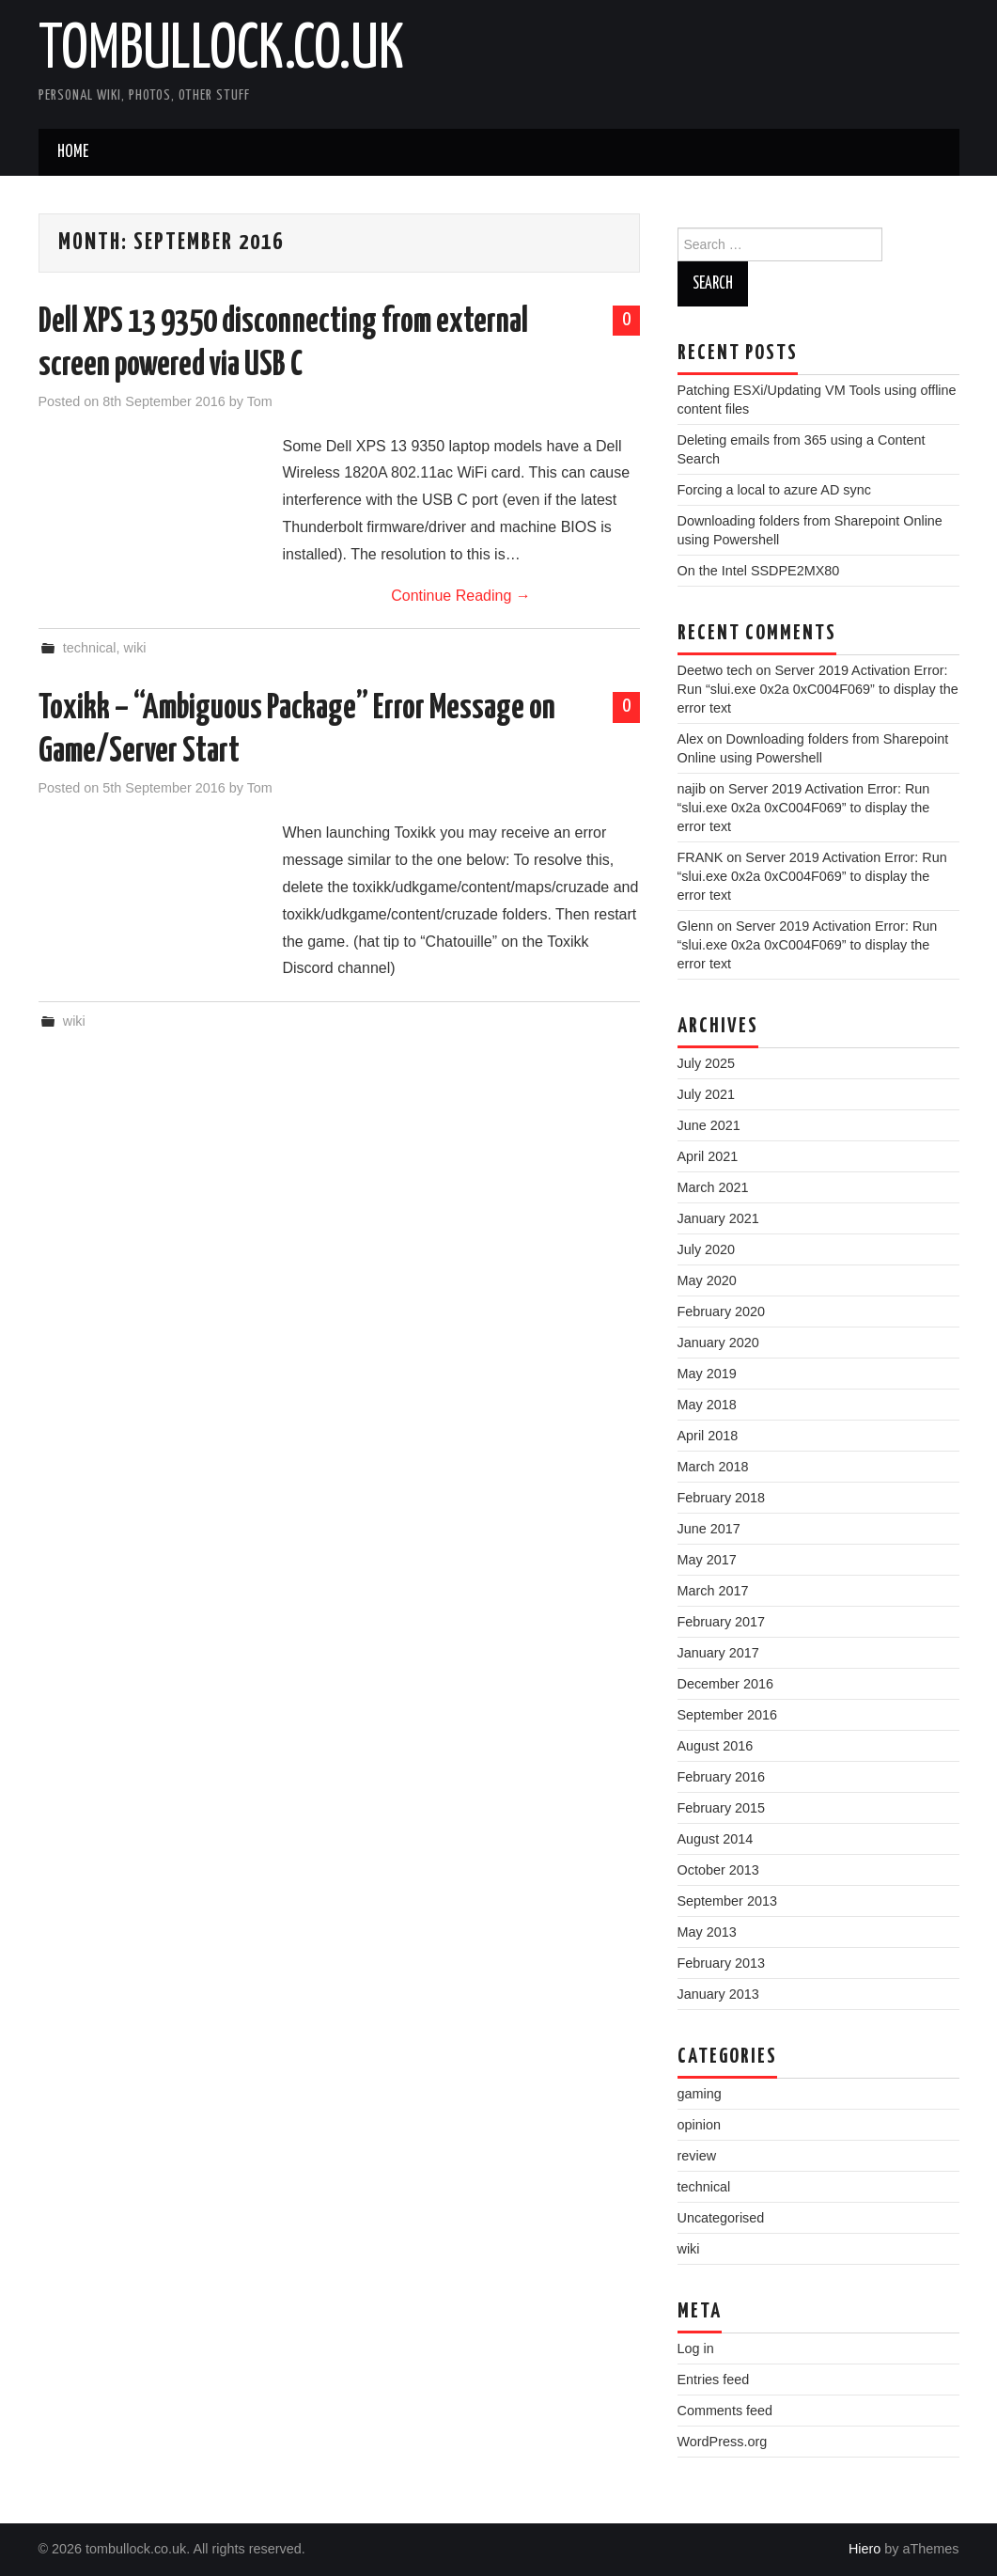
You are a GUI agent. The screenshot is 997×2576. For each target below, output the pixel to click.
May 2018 (707, 1404)
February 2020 (722, 1311)
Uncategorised (721, 2217)
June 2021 (709, 1125)
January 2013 (718, 1994)
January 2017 (718, 1652)
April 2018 (708, 1435)
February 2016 (722, 1776)
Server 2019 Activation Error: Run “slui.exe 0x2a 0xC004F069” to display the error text (818, 689)
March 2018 (713, 1466)
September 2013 (727, 1900)
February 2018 (722, 1497)
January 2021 (718, 1218)
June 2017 (709, 1528)
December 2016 (725, 1683)
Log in (696, 2348)
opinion (699, 2124)
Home (72, 152)
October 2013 (718, 1869)
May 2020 (707, 1280)
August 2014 (716, 1838)
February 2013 (722, 1963)
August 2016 (716, 1745)
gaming (700, 2093)
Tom (260, 401)
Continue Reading (461, 596)
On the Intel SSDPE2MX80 (759, 570)
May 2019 (707, 1373)
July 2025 (707, 1063)
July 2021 (707, 1094)
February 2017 (722, 1621)
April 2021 (708, 1156)
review (697, 2155)
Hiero (864, 2548)
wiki (135, 647)
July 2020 (707, 1249)
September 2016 (727, 1714)
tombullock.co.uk (221, 51)
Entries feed (714, 2379)
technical (90, 647)
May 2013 (707, 1932)
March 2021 (713, 1187)
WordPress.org (723, 2441)
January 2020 (718, 1342)
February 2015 (722, 1807)
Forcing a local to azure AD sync (774, 489)
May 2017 (707, 1559)
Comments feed (725, 2410)
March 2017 (713, 1590)
